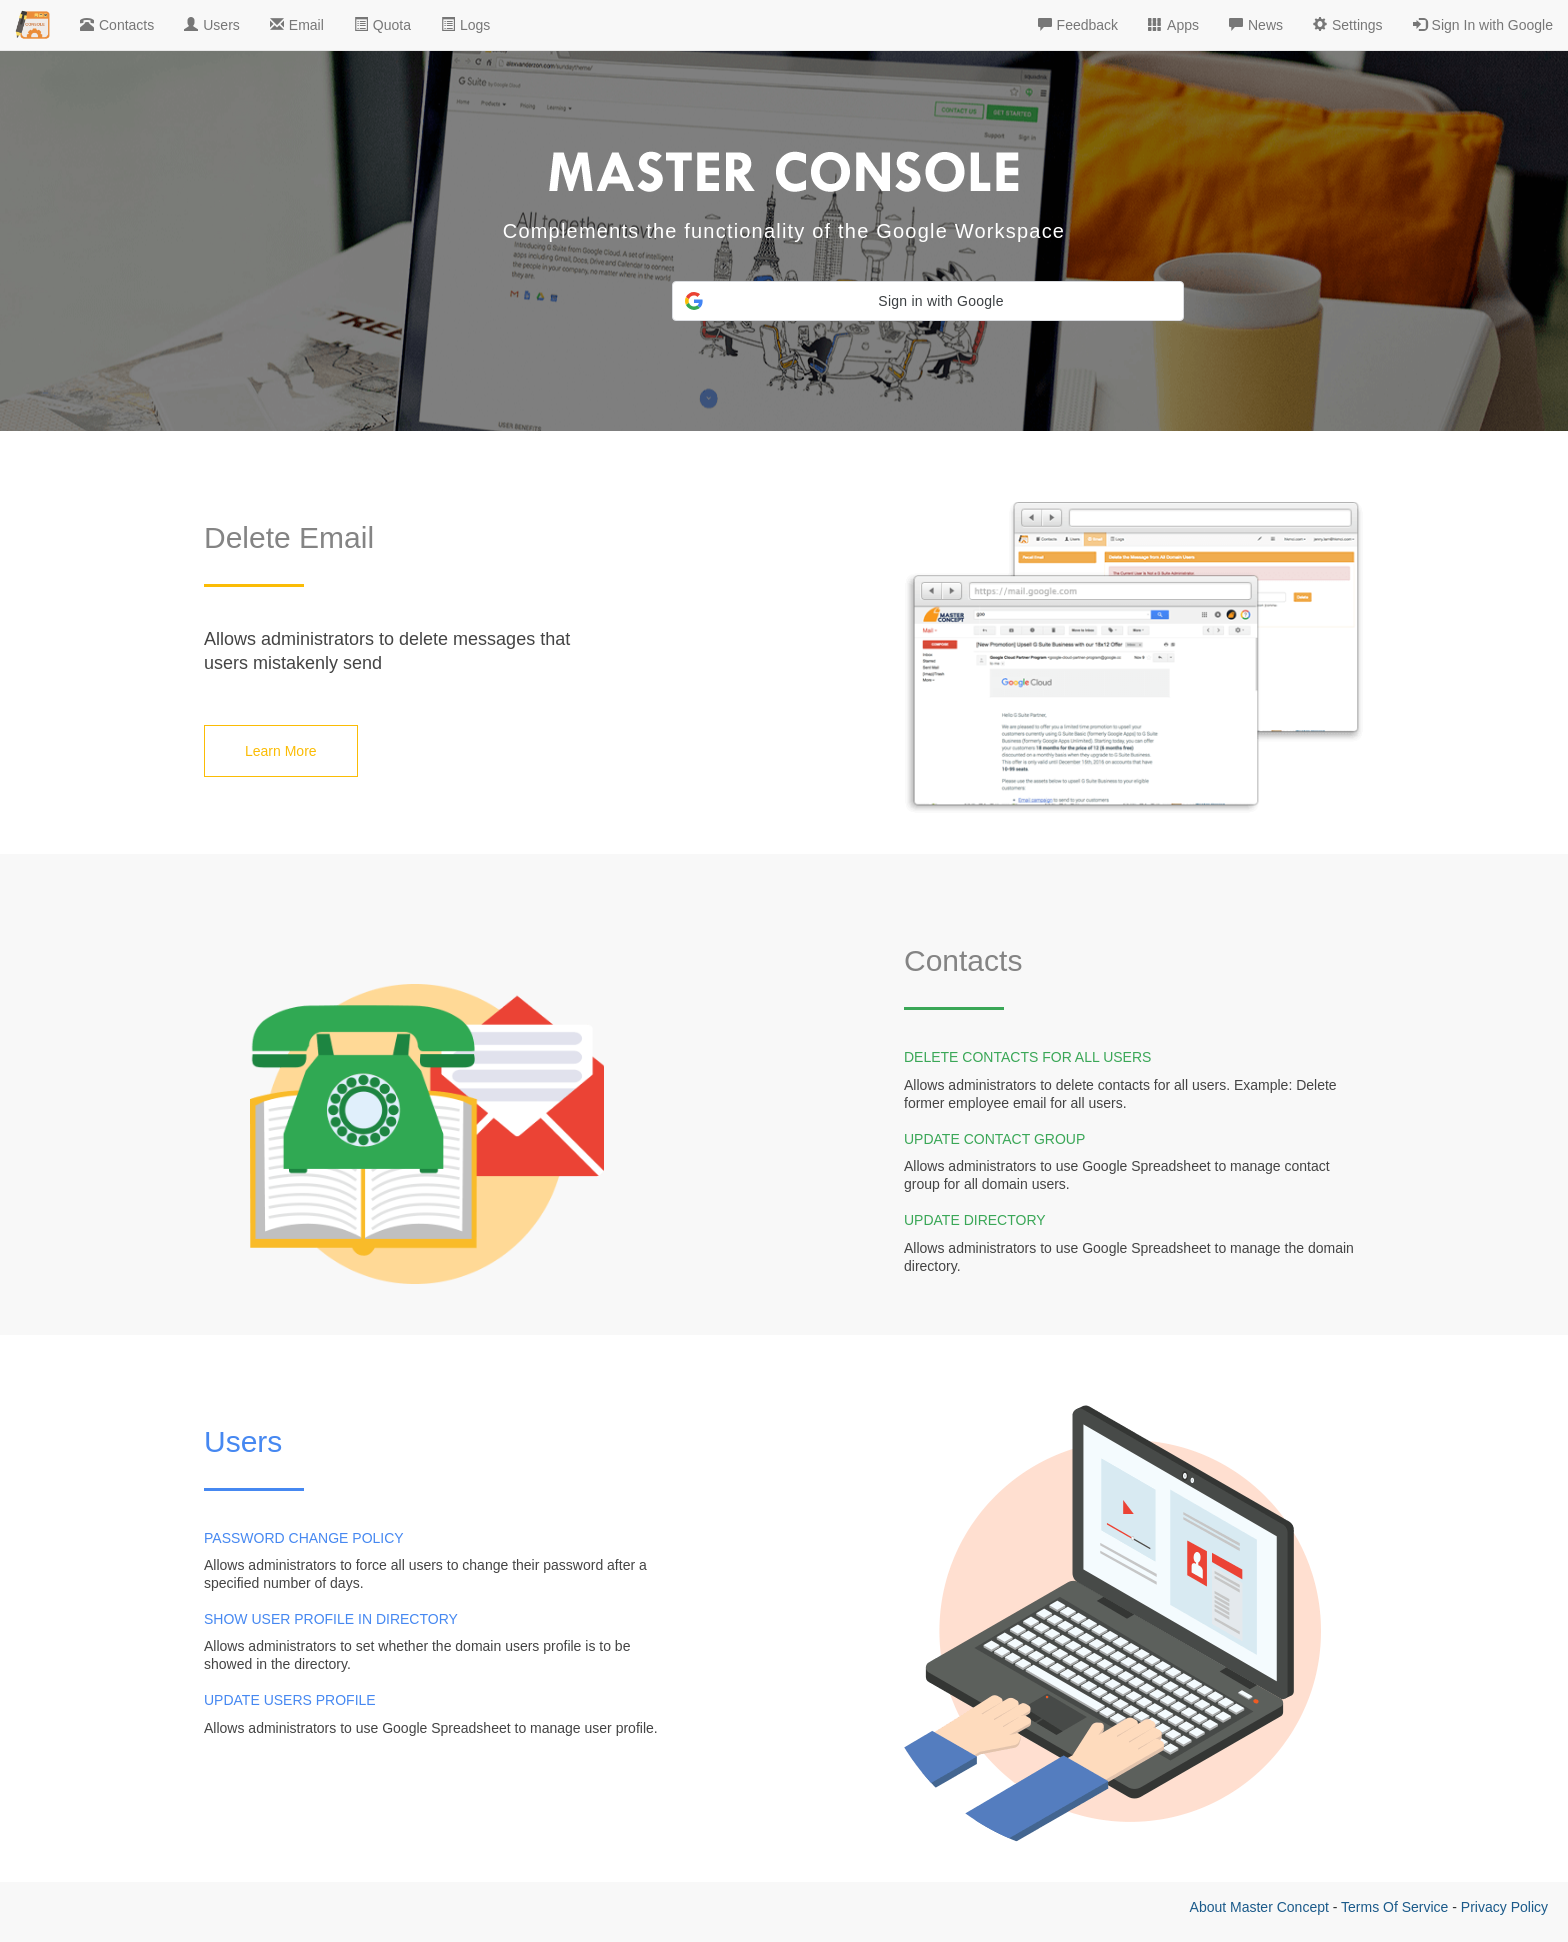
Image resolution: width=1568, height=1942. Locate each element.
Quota (382, 25)
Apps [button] (1173, 25)
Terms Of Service (1394, 1907)
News (1256, 25)
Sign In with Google (1483, 25)
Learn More (281, 751)
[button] (928, 301)
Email (297, 25)
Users (212, 25)
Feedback (1078, 25)
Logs (465, 25)
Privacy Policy (1504, 1907)
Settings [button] (1348, 25)
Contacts (117, 25)
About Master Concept (1259, 1907)
